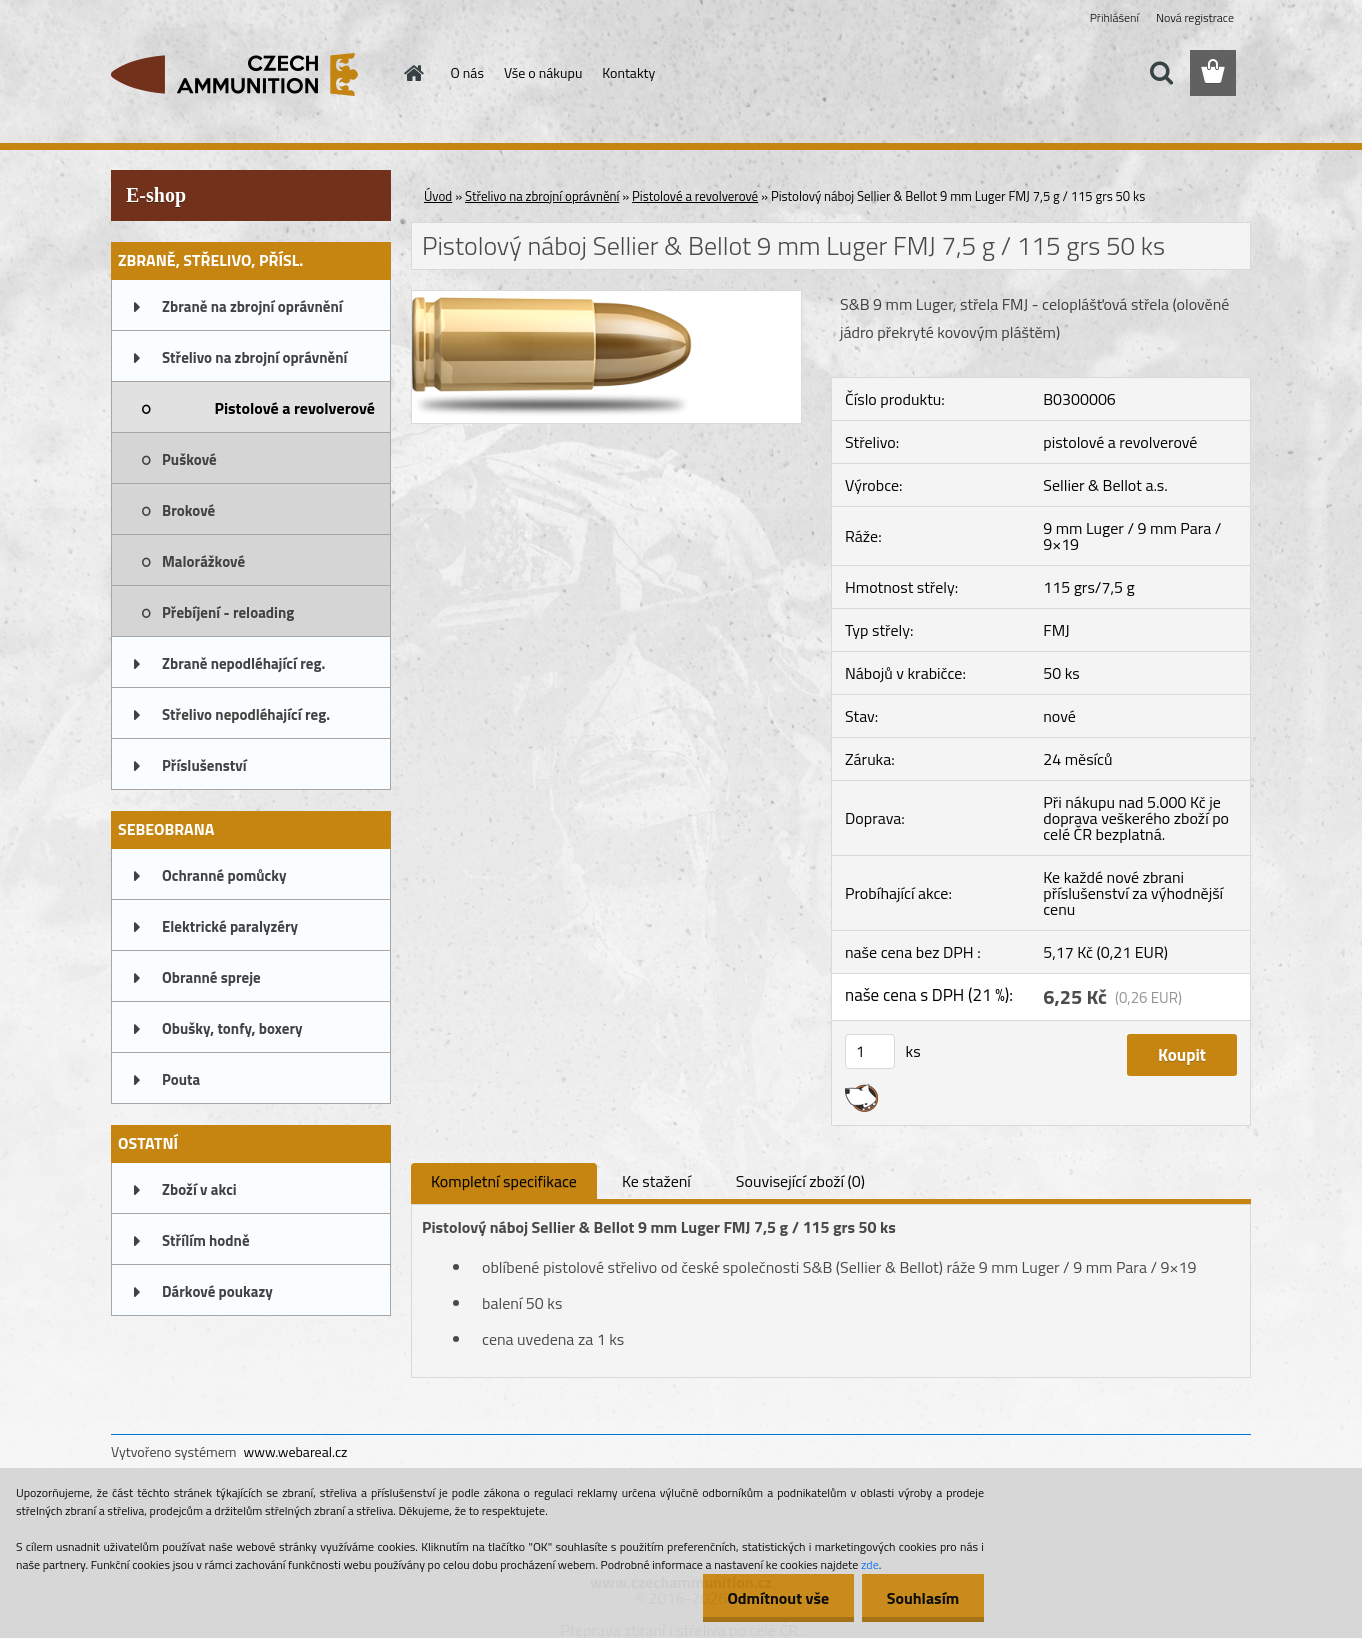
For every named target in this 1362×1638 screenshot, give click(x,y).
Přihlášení (1114, 17)
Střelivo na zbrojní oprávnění (254, 357)
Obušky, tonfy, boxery (232, 1028)
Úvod (438, 196)
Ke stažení (656, 1181)
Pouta (181, 1079)
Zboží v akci (199, 1189)
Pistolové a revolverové (295, 408)
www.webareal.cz (296, 1451)
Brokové (188, 510)
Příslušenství (204, 765)
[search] (1161, 73)
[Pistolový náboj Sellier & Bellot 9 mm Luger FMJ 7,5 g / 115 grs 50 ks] (606, 299)
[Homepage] (413, 73)
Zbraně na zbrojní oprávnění (252, 306)
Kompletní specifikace (504, 1181)
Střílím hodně (206, 1240)
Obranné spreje (211, 977)
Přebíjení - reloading (228, 612)
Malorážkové (203, 561)
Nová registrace (1195, 17)
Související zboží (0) (800, 1181)
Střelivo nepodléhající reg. (246, 714)
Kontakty (628, 72)
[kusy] (870, 1051)
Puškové (189, 459)
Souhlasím (922, 1598)
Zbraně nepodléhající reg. (243, 663)
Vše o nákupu (543, 72)
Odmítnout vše (778, 1598)
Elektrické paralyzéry (230, 926)
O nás (467, 72)
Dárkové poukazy (217, 1291)
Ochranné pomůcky (224, 875)
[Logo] (248, 74)
